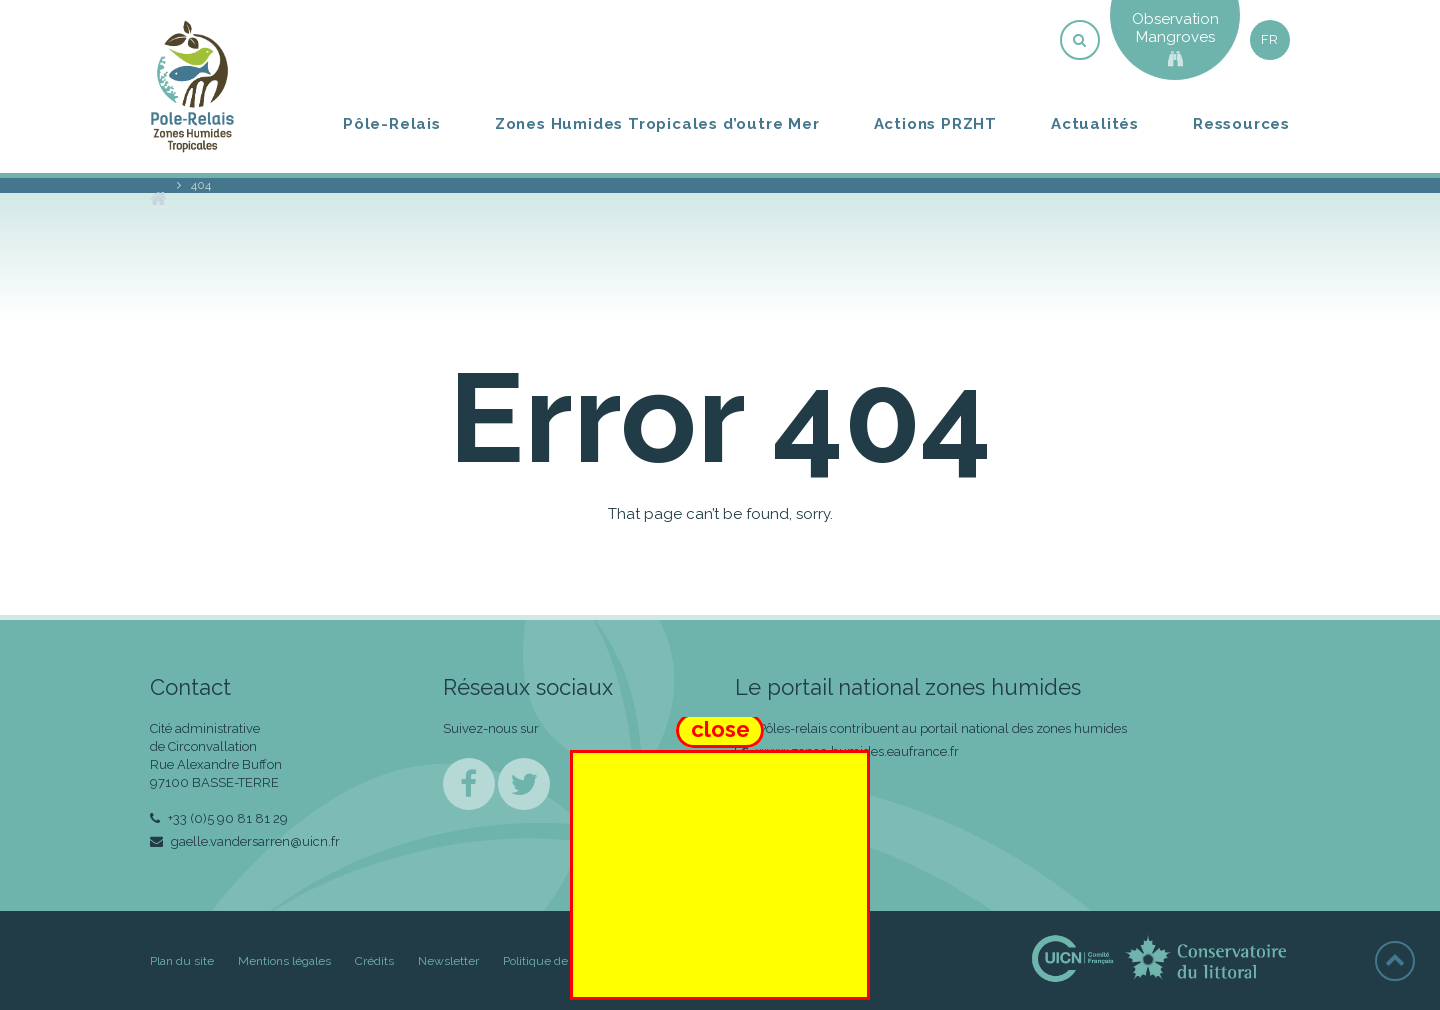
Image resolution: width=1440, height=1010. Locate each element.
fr (1270, 39)
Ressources (1241, 124)
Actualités (1095, 124)
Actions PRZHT (935, 124)
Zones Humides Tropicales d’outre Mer (657, 124)
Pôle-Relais (392, 124)
